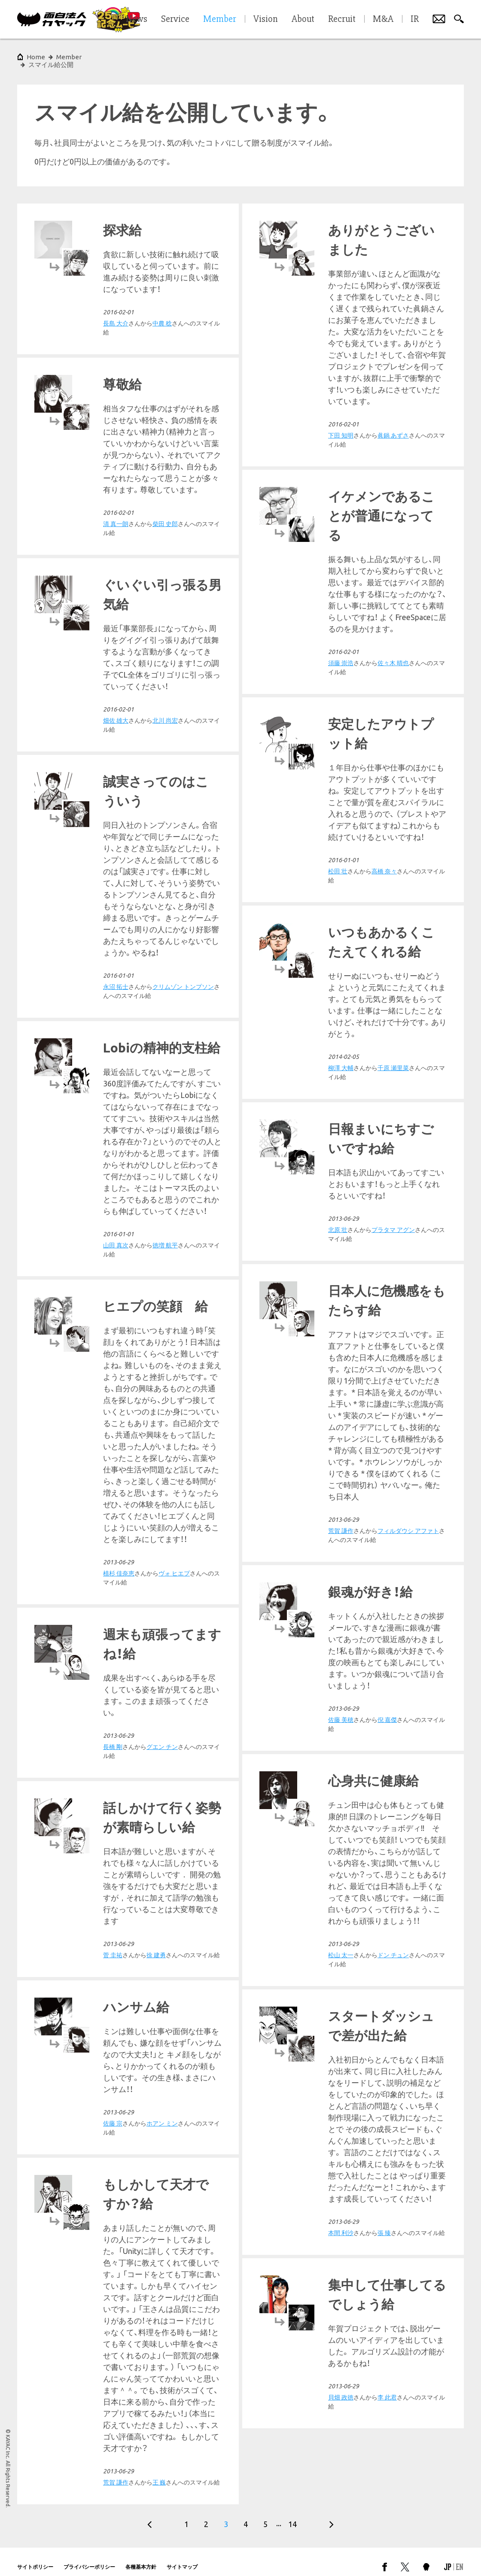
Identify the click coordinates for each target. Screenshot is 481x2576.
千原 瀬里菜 (393, 1118)
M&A (383, 19)
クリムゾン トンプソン (408, 921)
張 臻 (384, 2298)
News (136, 19)
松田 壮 (112, 921)
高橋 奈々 (159, 921)
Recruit (342, 19)
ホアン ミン (387, 2020)
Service (175, 19)
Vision (265, 19)
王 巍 (159, 2401)
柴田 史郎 (165, 516)
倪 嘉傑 (162, 1669)
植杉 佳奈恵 (343, 1608)
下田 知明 (340, 427)
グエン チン (162, 1843)
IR (415, 19)
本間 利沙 (340, 2298)
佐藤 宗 (337, 2020)
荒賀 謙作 (115, 1480)
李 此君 (387, 2463)
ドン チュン (393, 1843)
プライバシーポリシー (89, 2556)
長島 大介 (115, 315)
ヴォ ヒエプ (399, 1608)
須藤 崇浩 (340, 655)
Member (69, 57)
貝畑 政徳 (340, 2463)
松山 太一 (340, 1843)
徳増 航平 (165, 1179)
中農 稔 (162, 315)
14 (292, 2514)
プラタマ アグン (393, 1280)
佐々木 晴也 (393, 655)
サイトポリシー (35, 2556)
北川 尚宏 (165, 712)
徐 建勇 (156, 2051)
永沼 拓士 (340, 921)
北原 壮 (337, 1280)
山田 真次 (115, 1179)
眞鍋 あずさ (393, 427)
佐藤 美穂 (115, 1669)
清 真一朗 (115, 516)
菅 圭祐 (112, 2051)
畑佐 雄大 (115, 712)
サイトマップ (182, 2556)
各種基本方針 (140, 2556)
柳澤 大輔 (340, 1118)
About (303, 19)
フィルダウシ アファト (183, 1480)
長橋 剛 (112, 1843)
